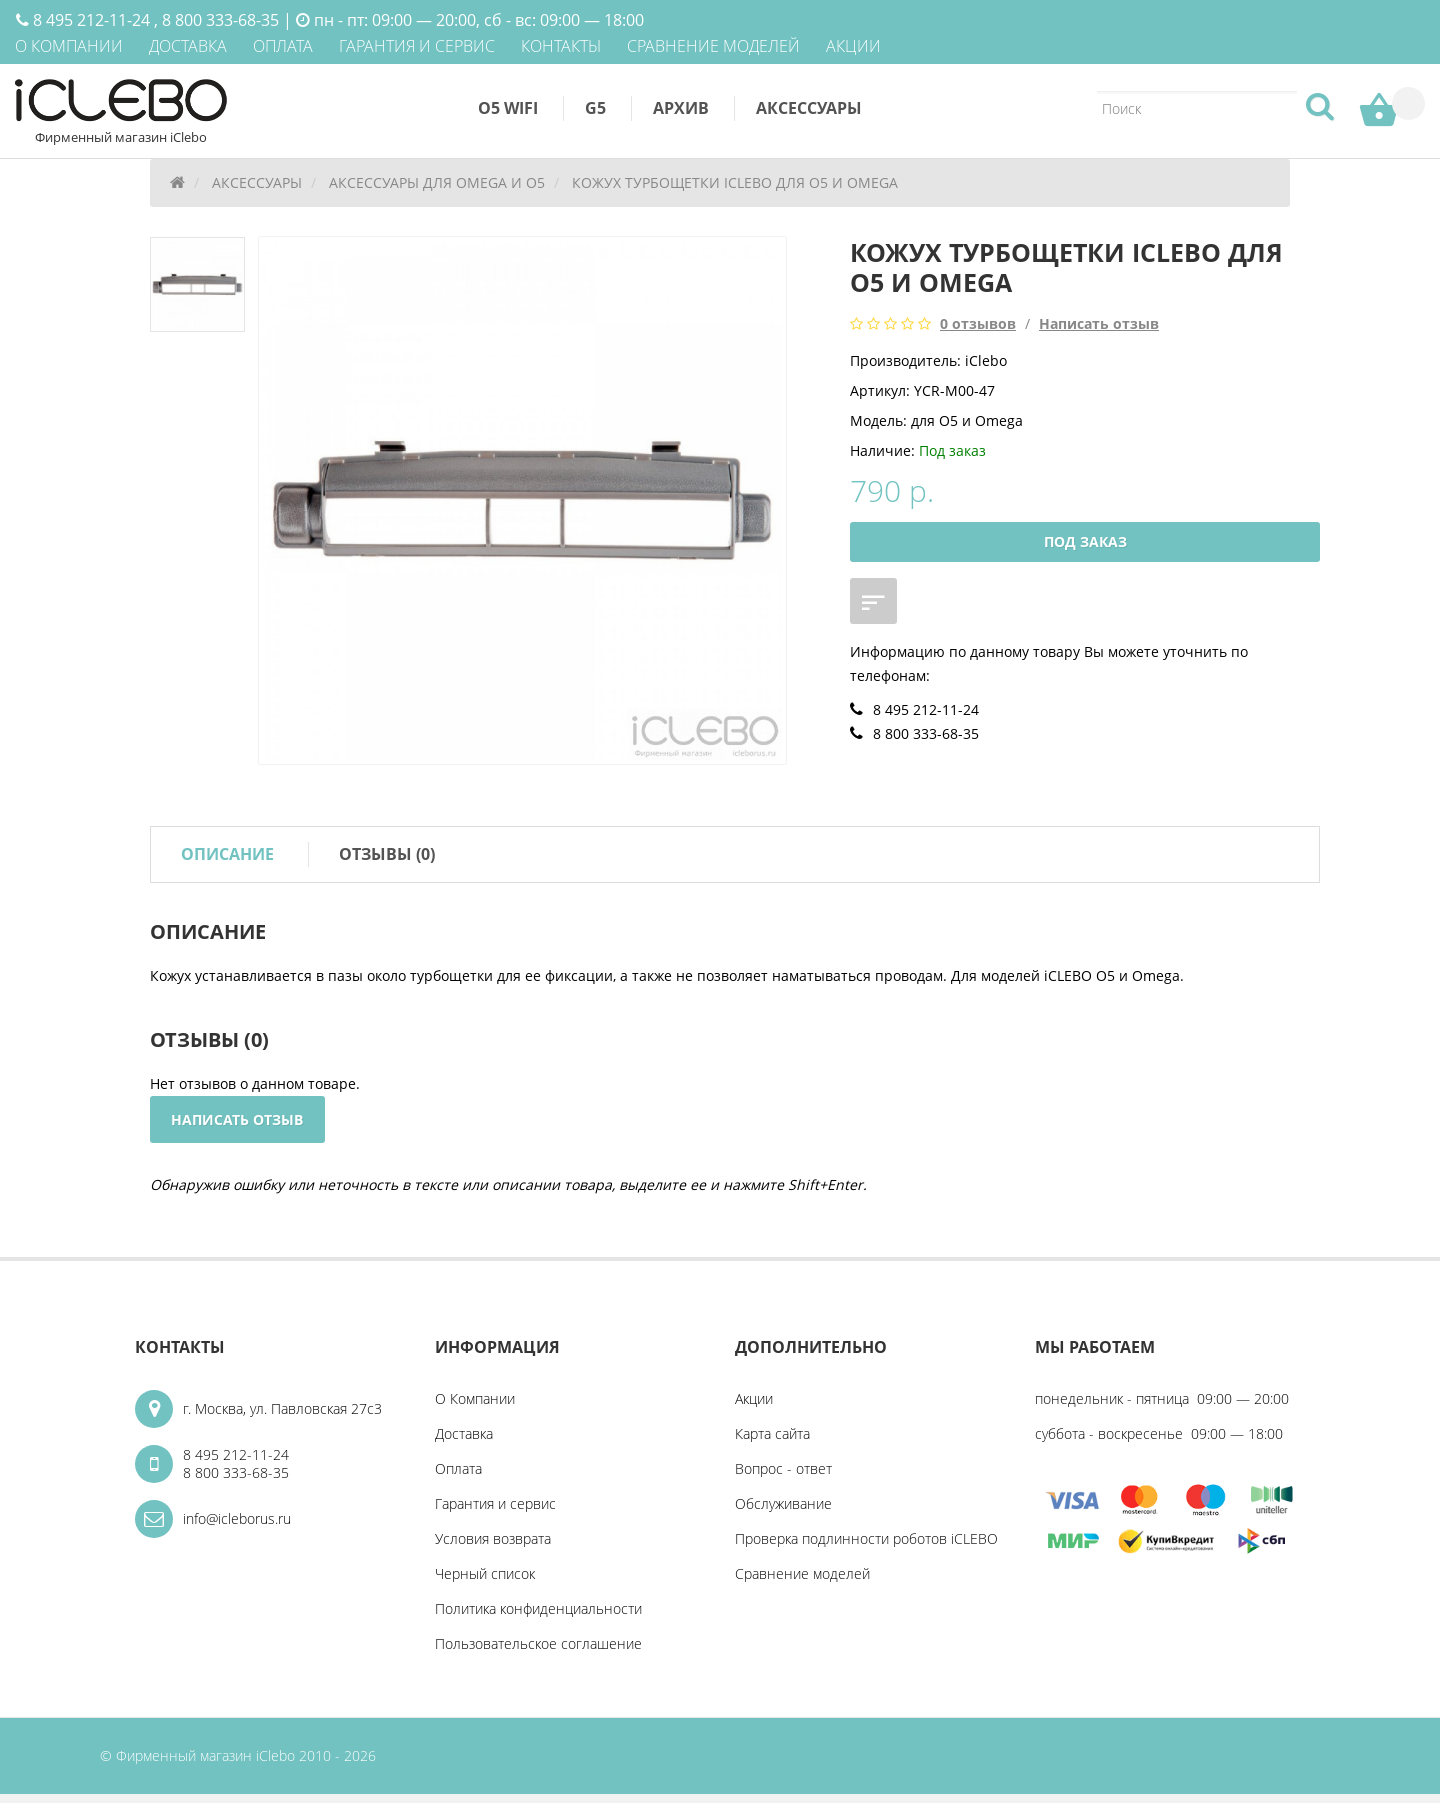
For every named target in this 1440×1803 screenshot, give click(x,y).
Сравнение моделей (802, 1582)
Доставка (464, 1442)
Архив (681, 108)
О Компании (475, 1407)
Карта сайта (772, 1442)
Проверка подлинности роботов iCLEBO (866, 1547)
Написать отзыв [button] (239, 1126)
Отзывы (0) (387, 860)
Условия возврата (493, 1547)
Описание (227, 860)
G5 (595, 108)
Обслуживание (783, 1512)
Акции (754, 1407)
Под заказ (1085, 546)
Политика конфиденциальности (538, 1617)
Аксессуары (809, 108)
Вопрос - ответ (783, 1477)
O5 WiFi (508, 108)
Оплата (458, 1477)
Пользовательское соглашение (538, 1652)
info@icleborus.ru (237, 1527)
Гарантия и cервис (495, 1512)
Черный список (485, 1582)
